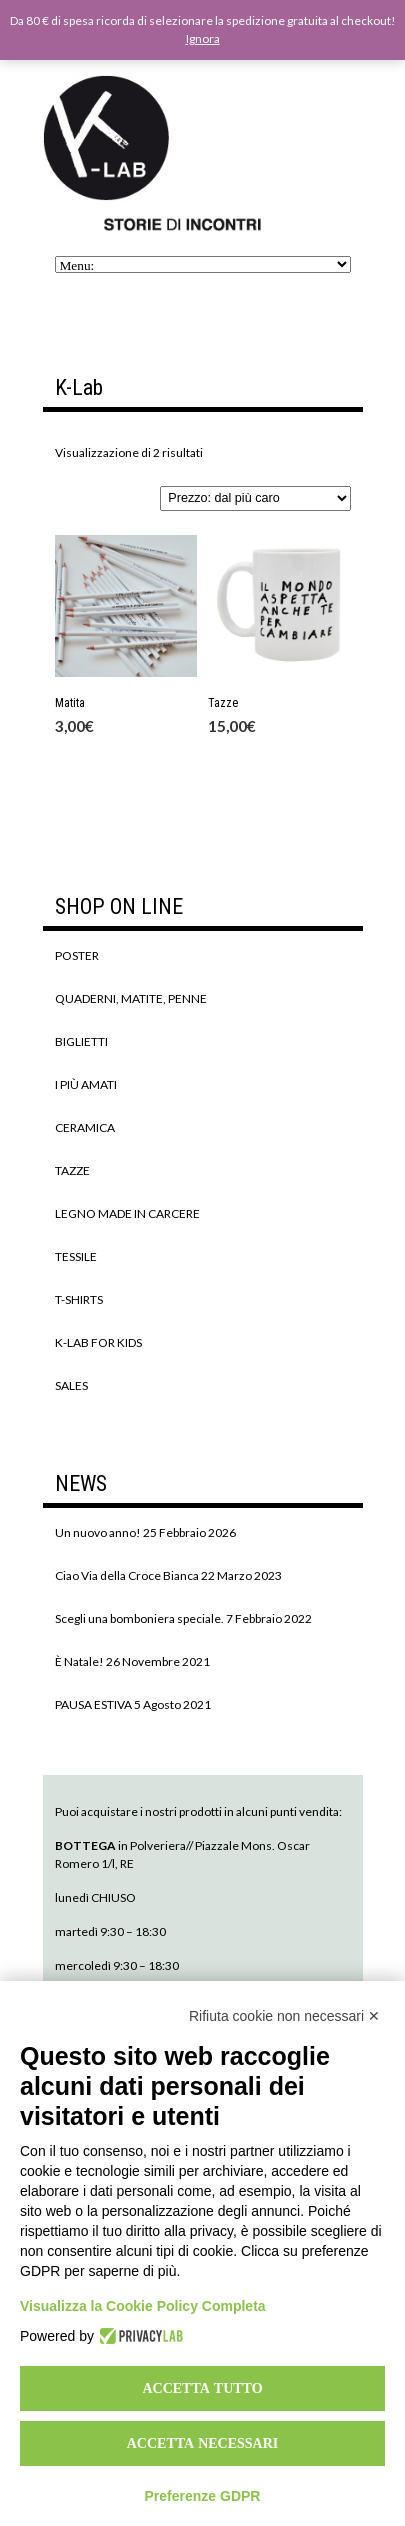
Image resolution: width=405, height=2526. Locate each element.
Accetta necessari (203, 2443)
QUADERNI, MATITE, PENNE (131, 998)
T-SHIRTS (79, 1299)
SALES (71, 1385)
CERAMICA (85, 1127)
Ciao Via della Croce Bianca (127, 1575)
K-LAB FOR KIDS (98, 1342)
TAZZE (72, 1170)
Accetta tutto (202, 2388)
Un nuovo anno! (98, 1532)
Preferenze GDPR (203, 2496)
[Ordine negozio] (255, 498)
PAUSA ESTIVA (93, 1704)
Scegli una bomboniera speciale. (139, 1618)
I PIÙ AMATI (86, 1084)
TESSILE (76, 1256)
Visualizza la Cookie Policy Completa (143, 2306)
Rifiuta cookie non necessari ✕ (284, 2016)
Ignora (203, 38)
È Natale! (79, 1661)
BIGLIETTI (81, 1041)
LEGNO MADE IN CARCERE (127, 1213)
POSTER (77, 955)
